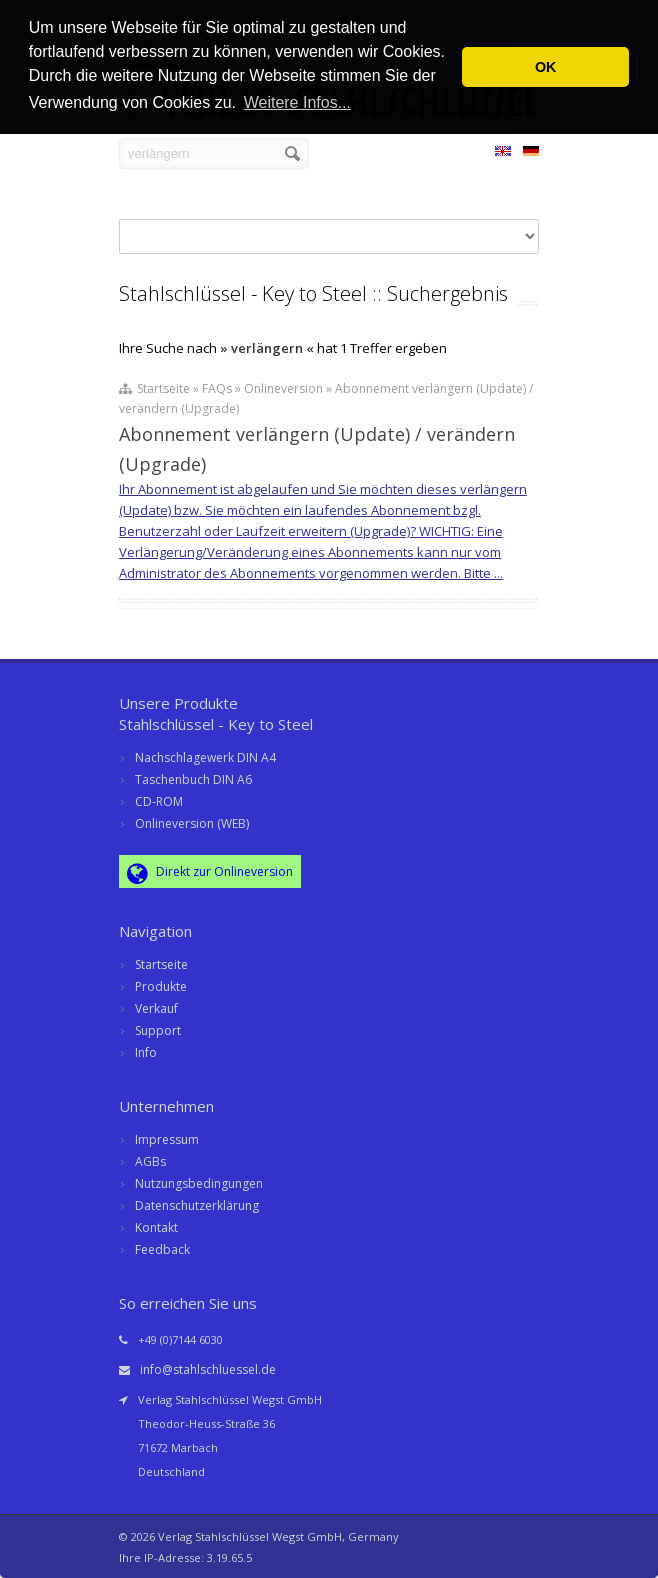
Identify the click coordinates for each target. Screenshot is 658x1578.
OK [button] (546, 67)
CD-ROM (159, 801)
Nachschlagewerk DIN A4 (205, 757)
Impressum (167, 1139)
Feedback (162, 1249)
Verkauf (156, 1008)
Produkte (161, 986)
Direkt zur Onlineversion (210, 873)
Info (146, 1052)
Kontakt (156, 1227)
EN (503, 154)
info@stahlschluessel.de (208, 1369)
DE (531, 154)
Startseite (161, 964)
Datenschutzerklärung (197, 1205)
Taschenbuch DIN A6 (193, 779)
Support (158, 1030)
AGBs (150, 1161)
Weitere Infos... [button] (297, 102)
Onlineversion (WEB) (192, 823)
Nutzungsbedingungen (199, 1183)
